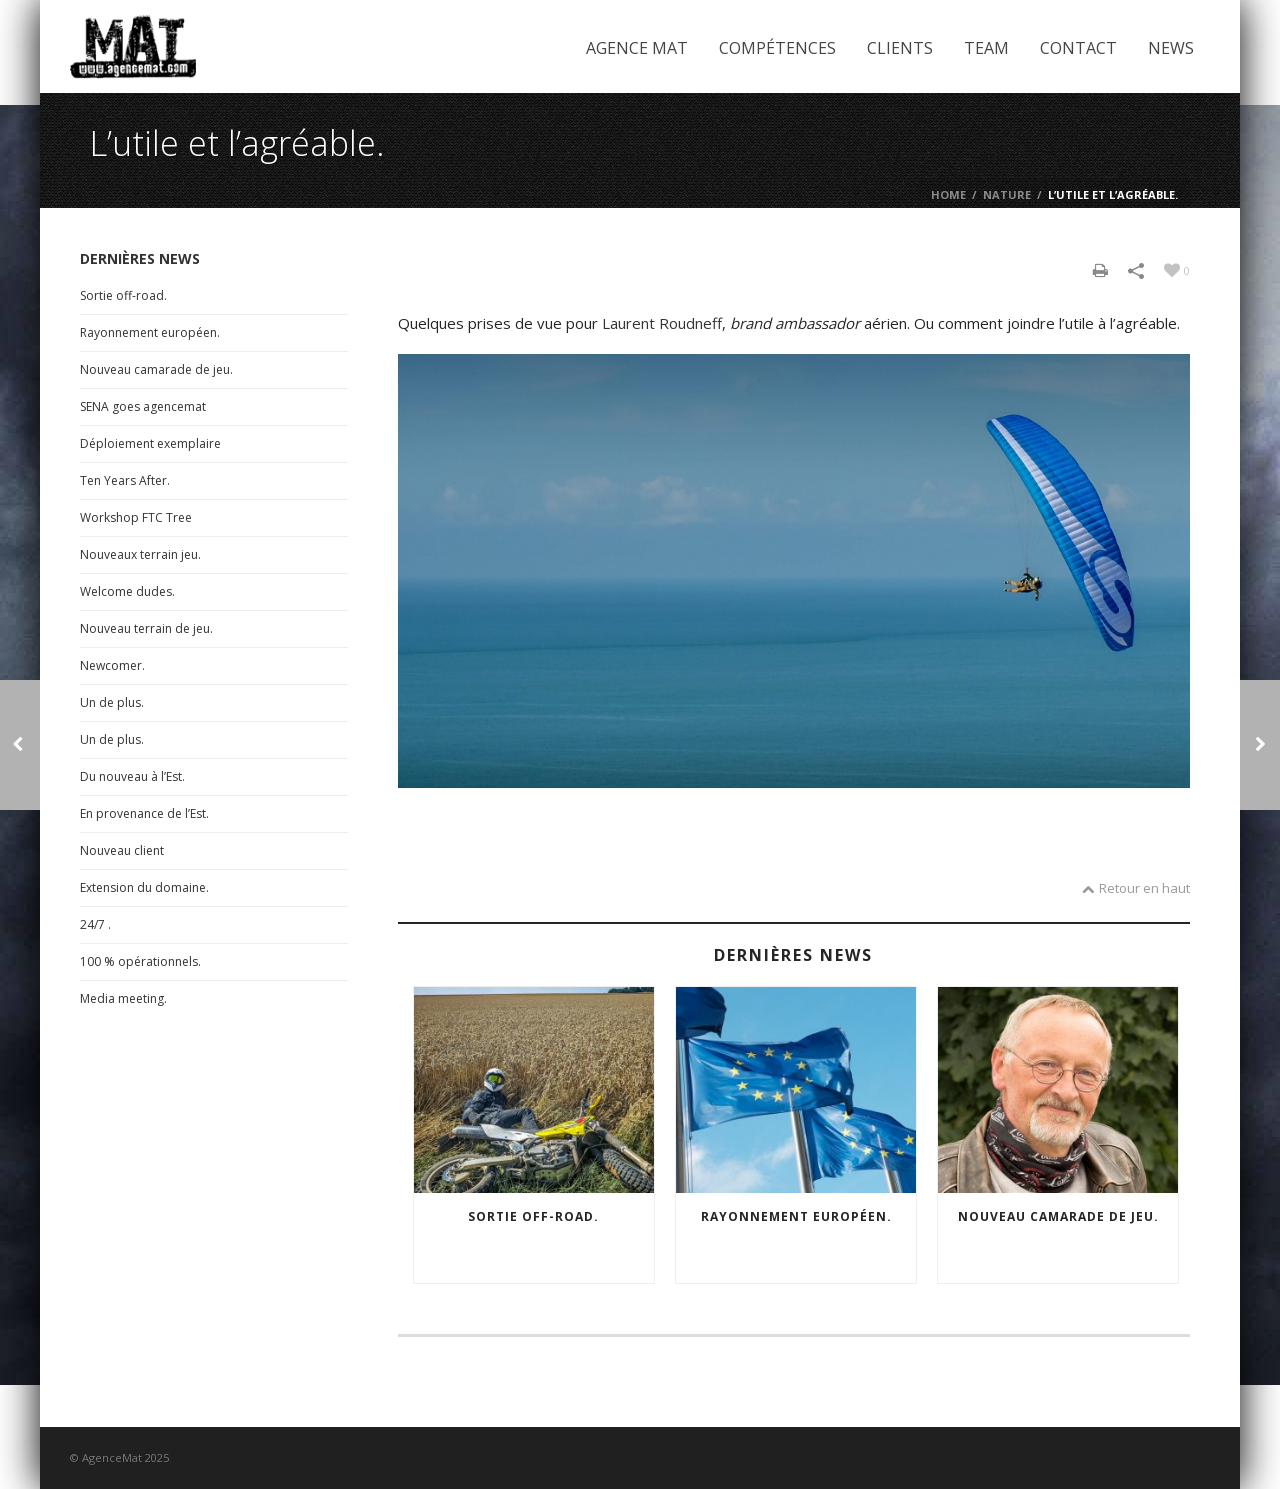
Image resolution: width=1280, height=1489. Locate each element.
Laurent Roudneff (662, 323)
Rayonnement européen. (796, 1216)
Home (948, 194)
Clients (900, 48)
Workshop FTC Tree (136, 517)
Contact (1078, 48)
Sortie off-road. (533, 1216)
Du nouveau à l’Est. (132, 776)
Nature (1007, 194)
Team (986, 48)
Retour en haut (1136, 888)
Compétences (777, 48)
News (1171, 48)
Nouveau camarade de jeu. (1058, 1216)
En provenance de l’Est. (144, 813)
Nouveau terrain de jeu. (146, 628)
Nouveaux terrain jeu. (140, 554)
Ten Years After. (125, 480)
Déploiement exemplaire (150, 443)
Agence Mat (637, 48)
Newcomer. (112, 665)
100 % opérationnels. (140, 961)
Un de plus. (112, 702)
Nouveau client (122, 850)
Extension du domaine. (144, 887)
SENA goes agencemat (143, 406)
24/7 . (95, 924)
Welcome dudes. (127, 591)
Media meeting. (123, 998)
